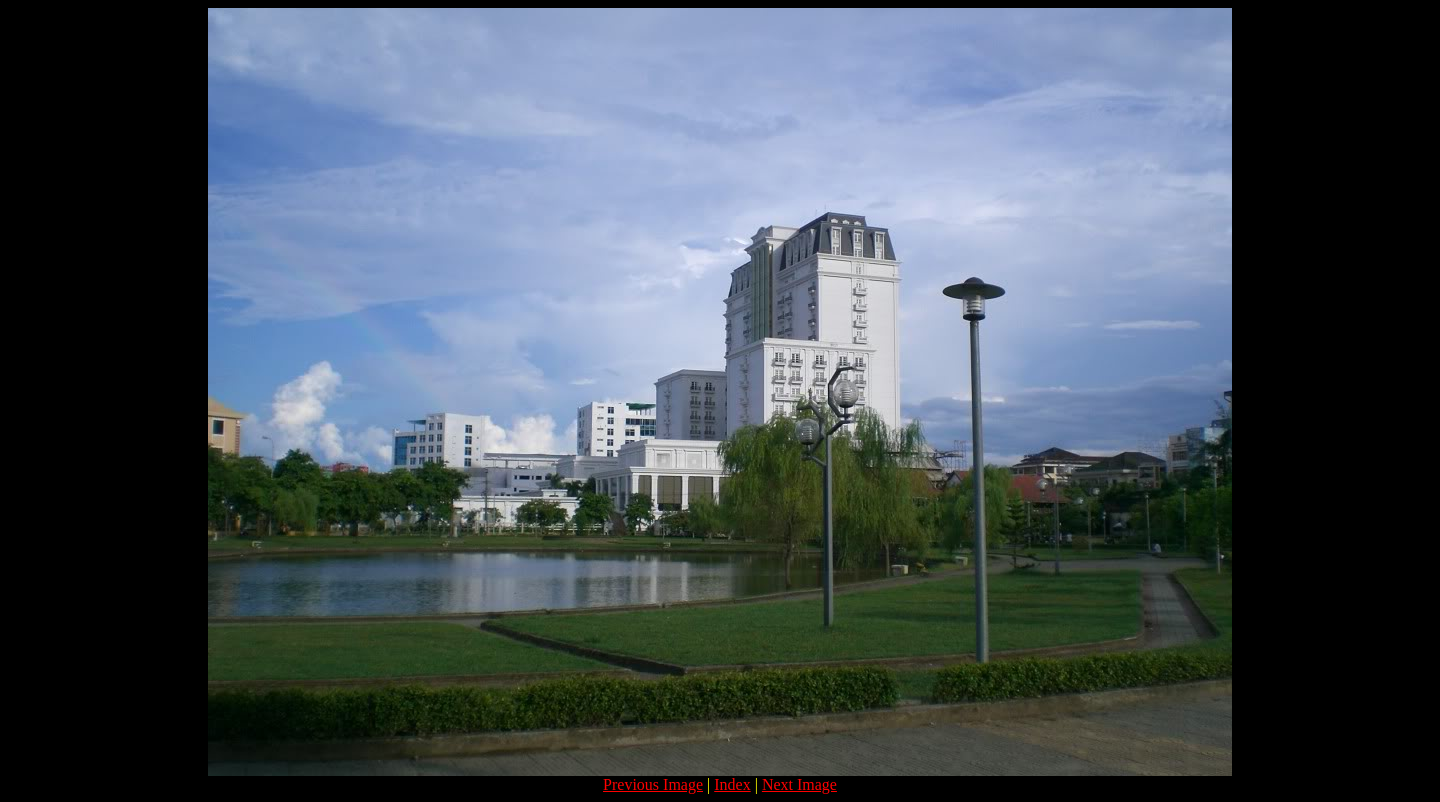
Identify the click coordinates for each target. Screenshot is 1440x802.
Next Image (799, 784)
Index (732, 784)
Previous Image (653, 784)
